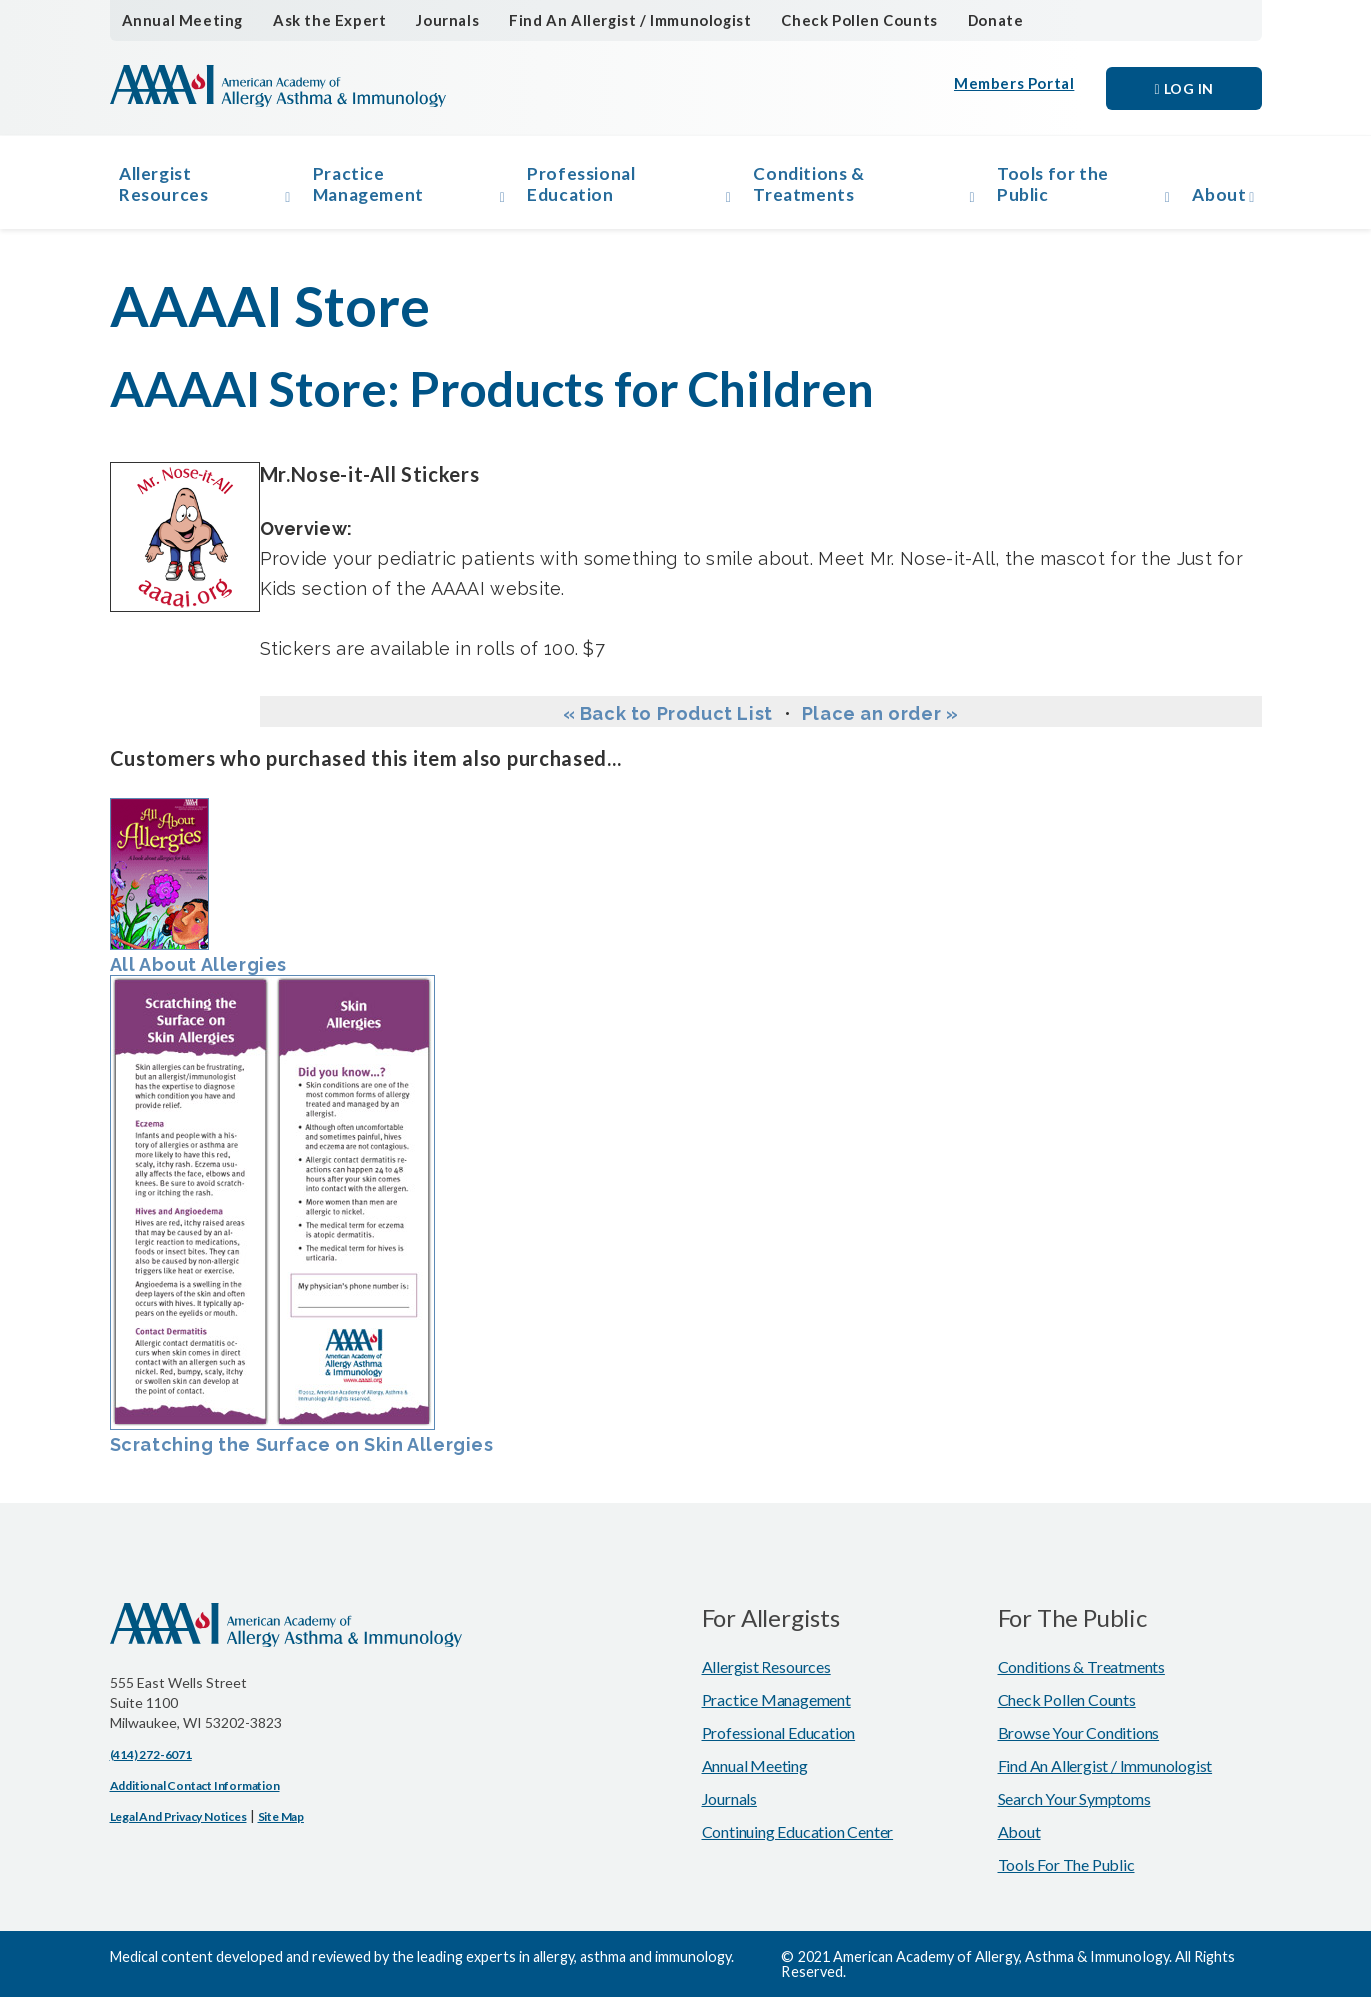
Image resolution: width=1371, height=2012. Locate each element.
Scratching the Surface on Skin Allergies (302, 1230)
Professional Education (589, 190)
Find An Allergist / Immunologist (609, 20)
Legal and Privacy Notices (178, 1831)
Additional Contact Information (195, 1800)
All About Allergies (198, 901)
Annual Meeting (178, 20)
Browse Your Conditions (1079, 1747)
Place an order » (880, 728)
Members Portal (1016, 88)
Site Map (281, 1831)
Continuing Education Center (798, 1846)
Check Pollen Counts (830, 20)
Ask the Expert (318, 20)
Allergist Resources (171, 190)
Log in (1183, 88)
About (1211, 201)
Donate (963, 20)
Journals (432, 20)
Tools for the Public (1048, 190)
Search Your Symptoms (1074, 1813)
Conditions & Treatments (811, 190)
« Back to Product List (668, 728)
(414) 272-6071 (151, 1769)
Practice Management (379, 190)
